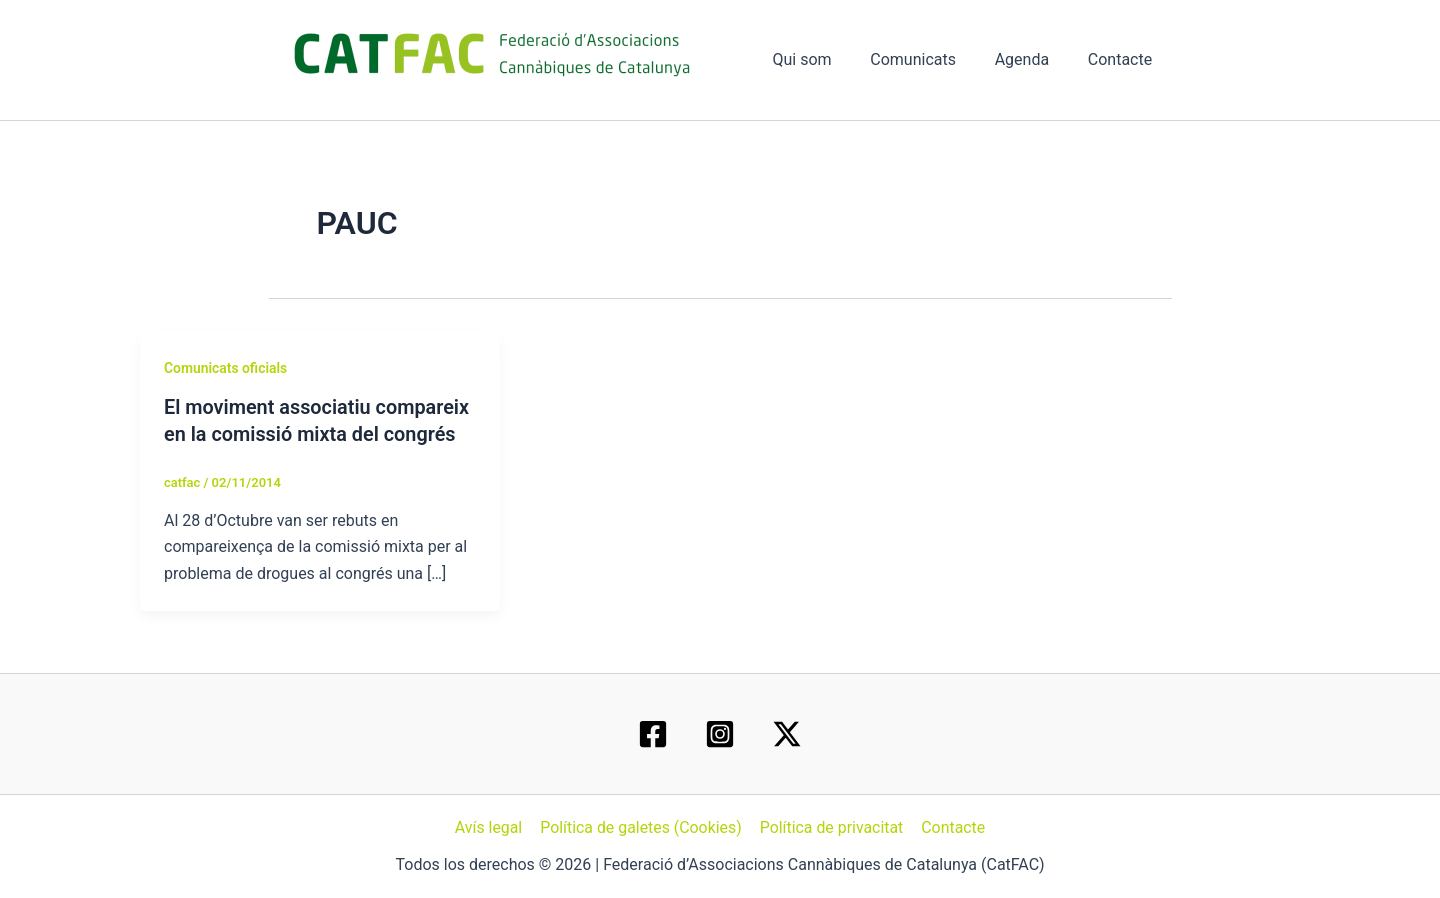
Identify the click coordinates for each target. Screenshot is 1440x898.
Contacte (1123, 59)
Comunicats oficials (226, 368)
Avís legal (490, 827)
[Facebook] (653, 734)
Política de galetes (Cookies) (641, 827)
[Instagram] (720, 734)
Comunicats (930, 59)
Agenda (1032, 59)
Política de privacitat (831, 827)
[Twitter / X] (787, 734)
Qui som (825, 59)
